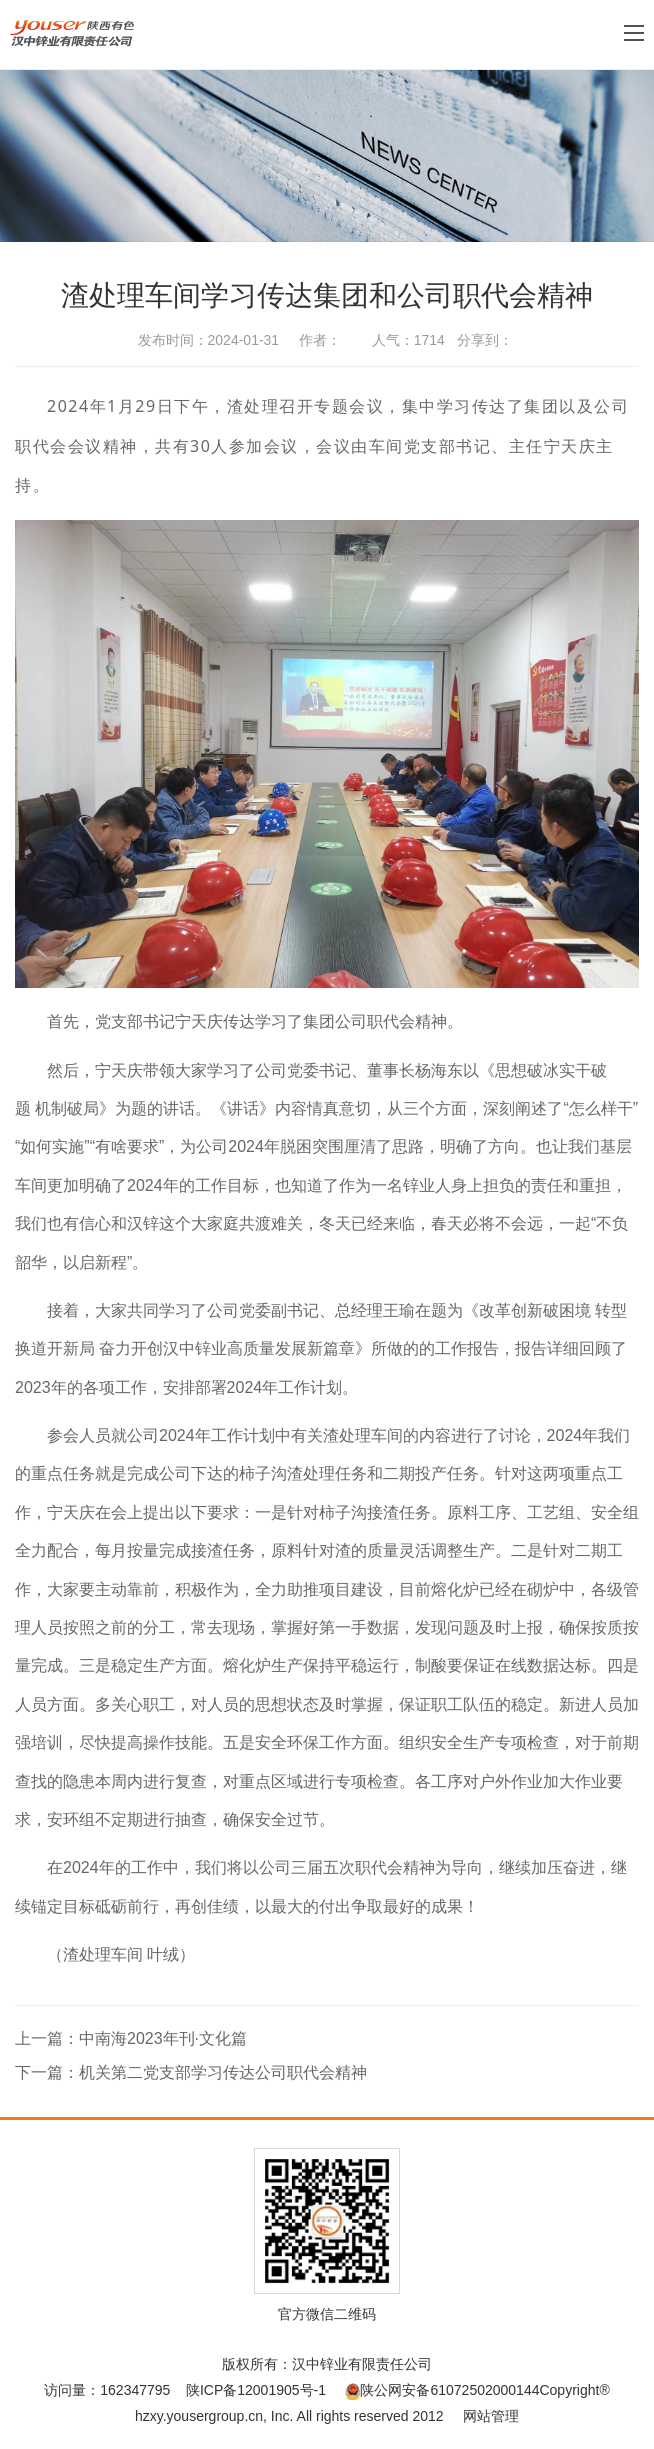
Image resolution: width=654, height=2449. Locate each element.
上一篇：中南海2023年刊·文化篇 (131, 2038)
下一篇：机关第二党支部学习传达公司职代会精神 (191, 2072)
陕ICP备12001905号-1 (256, 2390)
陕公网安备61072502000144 (442, 2390)
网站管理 (491, 2416)
